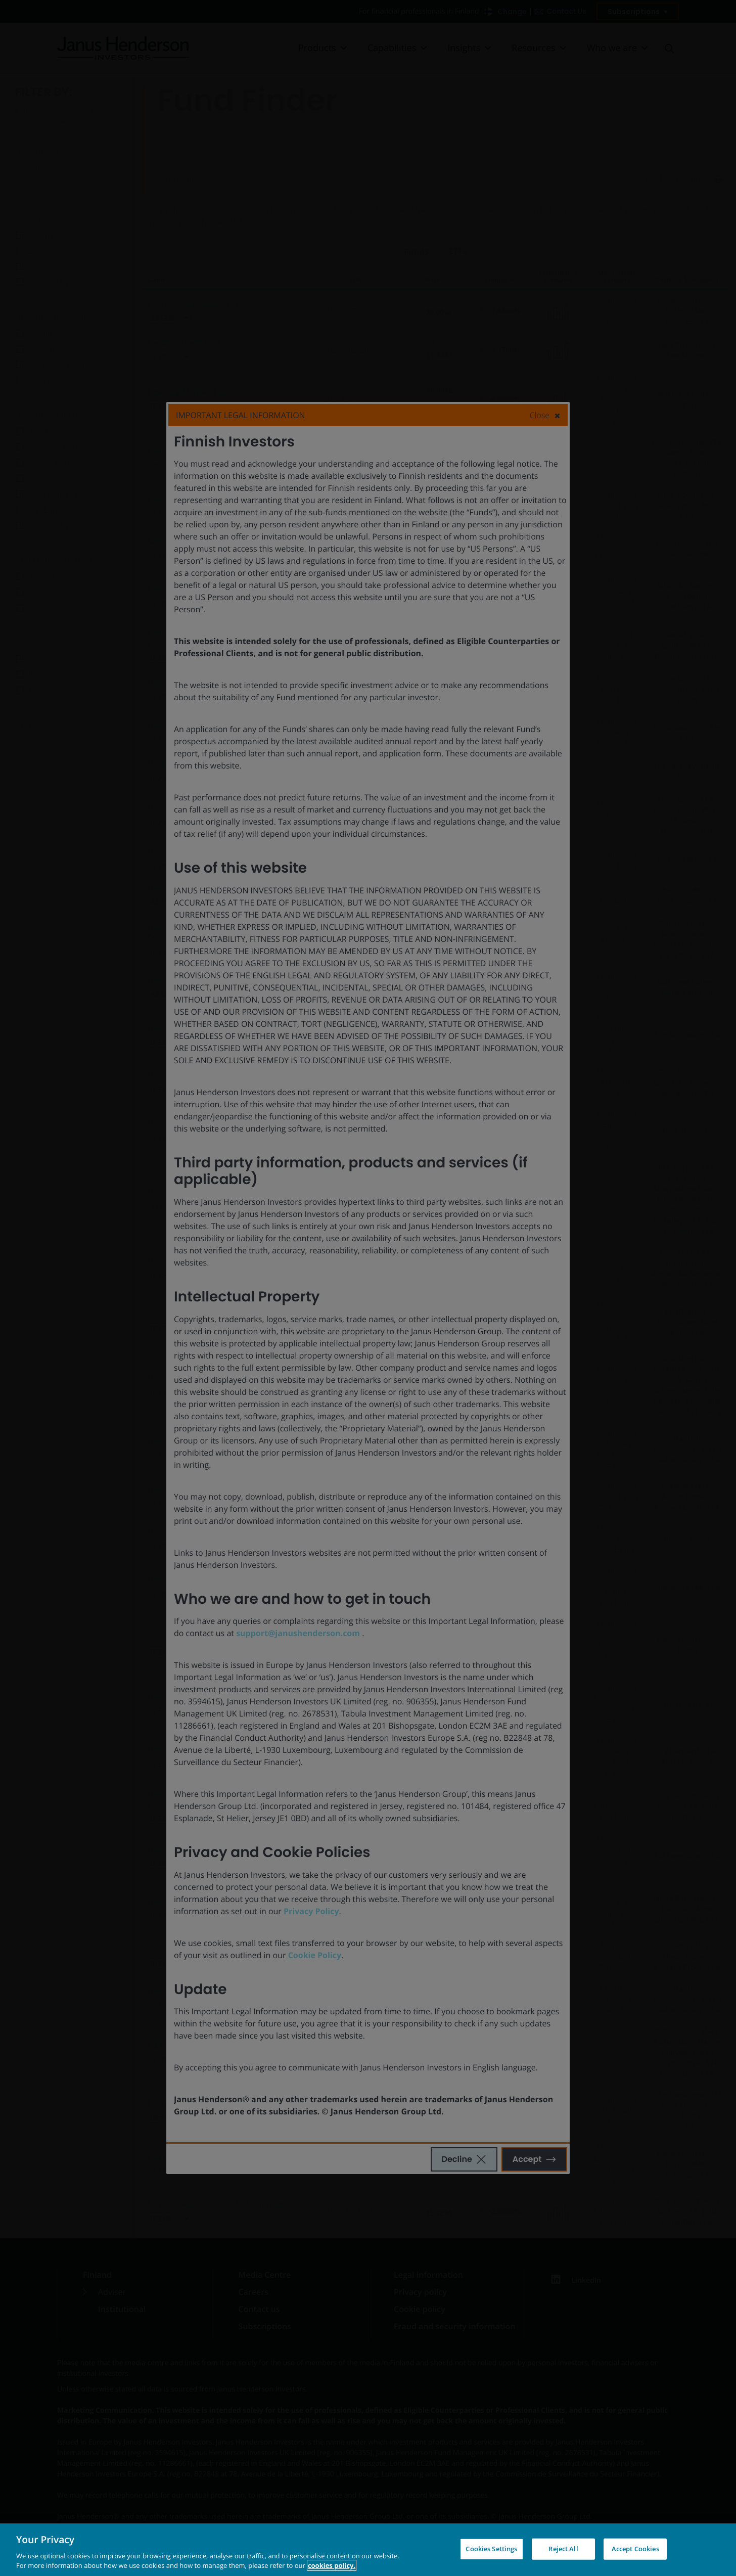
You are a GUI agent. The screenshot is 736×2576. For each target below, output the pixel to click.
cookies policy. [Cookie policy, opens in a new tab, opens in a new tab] (331, 2565)
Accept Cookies (635, 2548)
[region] (368, 2549)
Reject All (563, 2548)
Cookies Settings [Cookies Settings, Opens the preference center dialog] (491, 2548)
